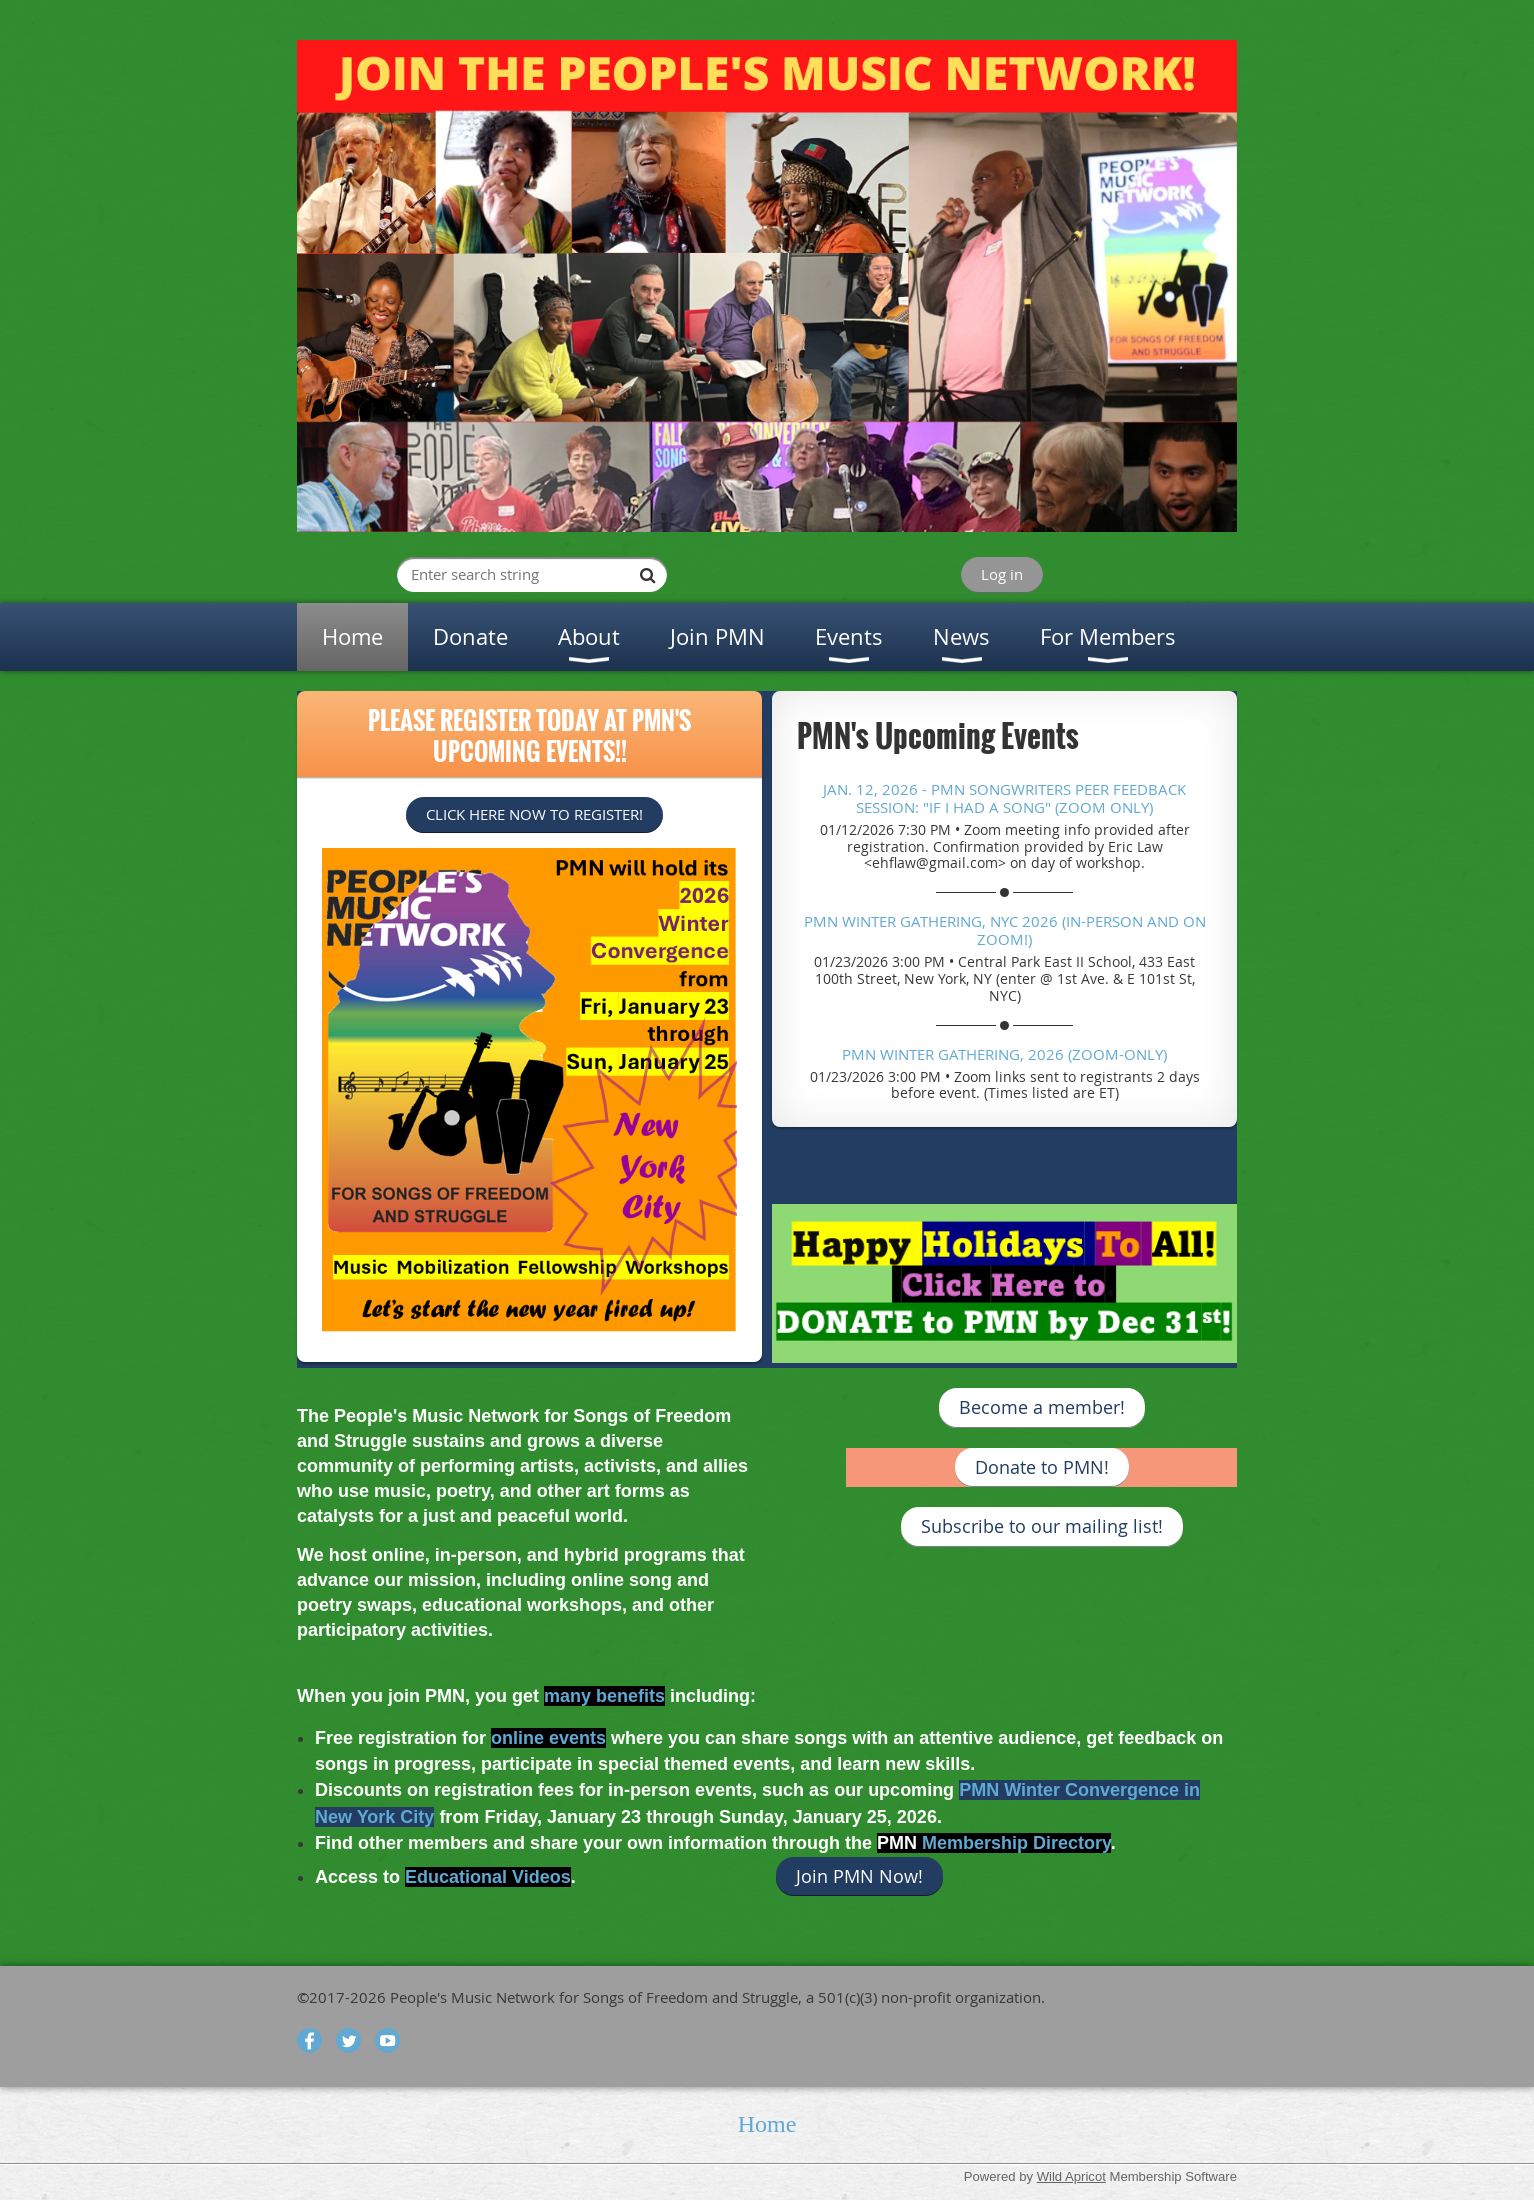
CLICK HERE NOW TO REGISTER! (534, 814)
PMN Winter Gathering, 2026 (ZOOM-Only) (1004, 1054)
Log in (1002, 574)
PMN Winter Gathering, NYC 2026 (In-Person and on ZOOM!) (1005, 930)
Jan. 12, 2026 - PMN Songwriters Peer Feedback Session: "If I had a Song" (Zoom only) (1004, 798)
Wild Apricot (1071, 2176)
